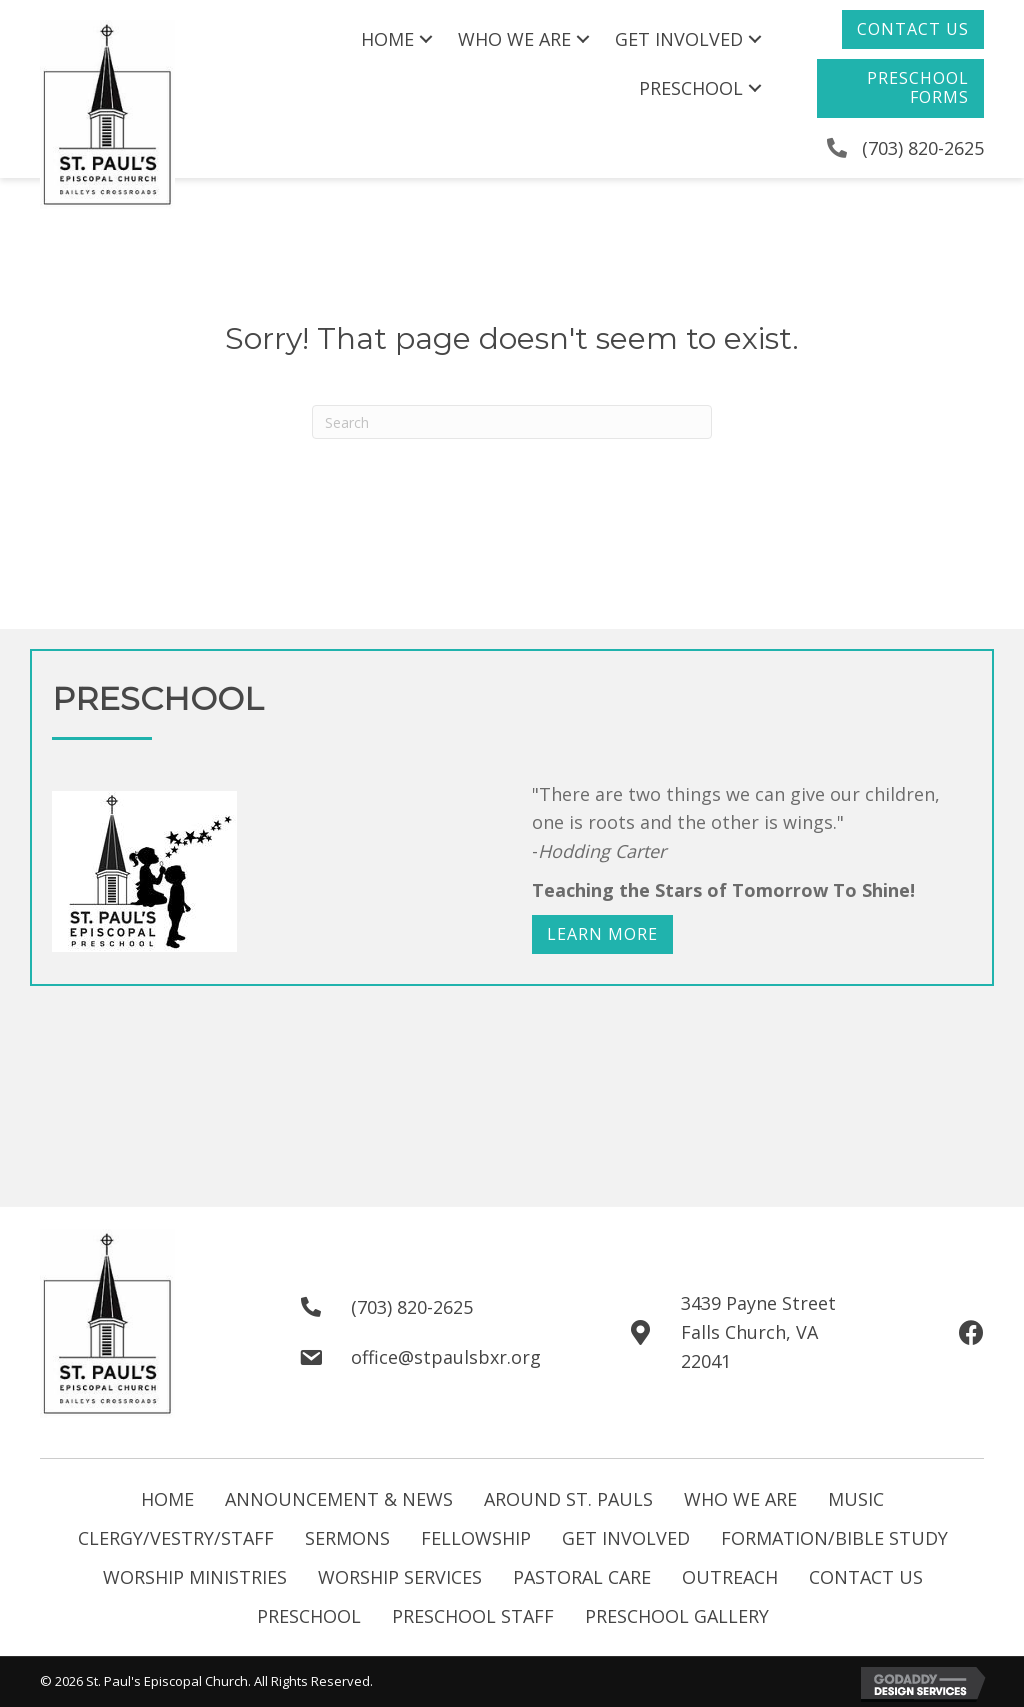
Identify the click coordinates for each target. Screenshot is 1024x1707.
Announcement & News (339, 1499)
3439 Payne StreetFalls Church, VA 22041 (758, 1332)
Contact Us (866, 1577)
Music (856, 1499)
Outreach (730, 1577)
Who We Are (740, 1499)
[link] (399, 39)
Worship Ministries (195, 1577)
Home (167, 1499)
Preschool (309, 1616)
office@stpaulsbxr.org (446, 1357)
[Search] (512, 422)
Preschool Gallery (677, 1616)
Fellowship (476, 1538)
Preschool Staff (473, 1616)
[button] (913, 29)
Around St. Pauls (568, 1499)
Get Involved (626, 1538)
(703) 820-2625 (923, 148)
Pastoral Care (582, 1577)
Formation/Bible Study (834, 1538)
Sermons (347, 1538)
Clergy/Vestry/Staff (176, 1538)
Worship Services (400, 1577)
